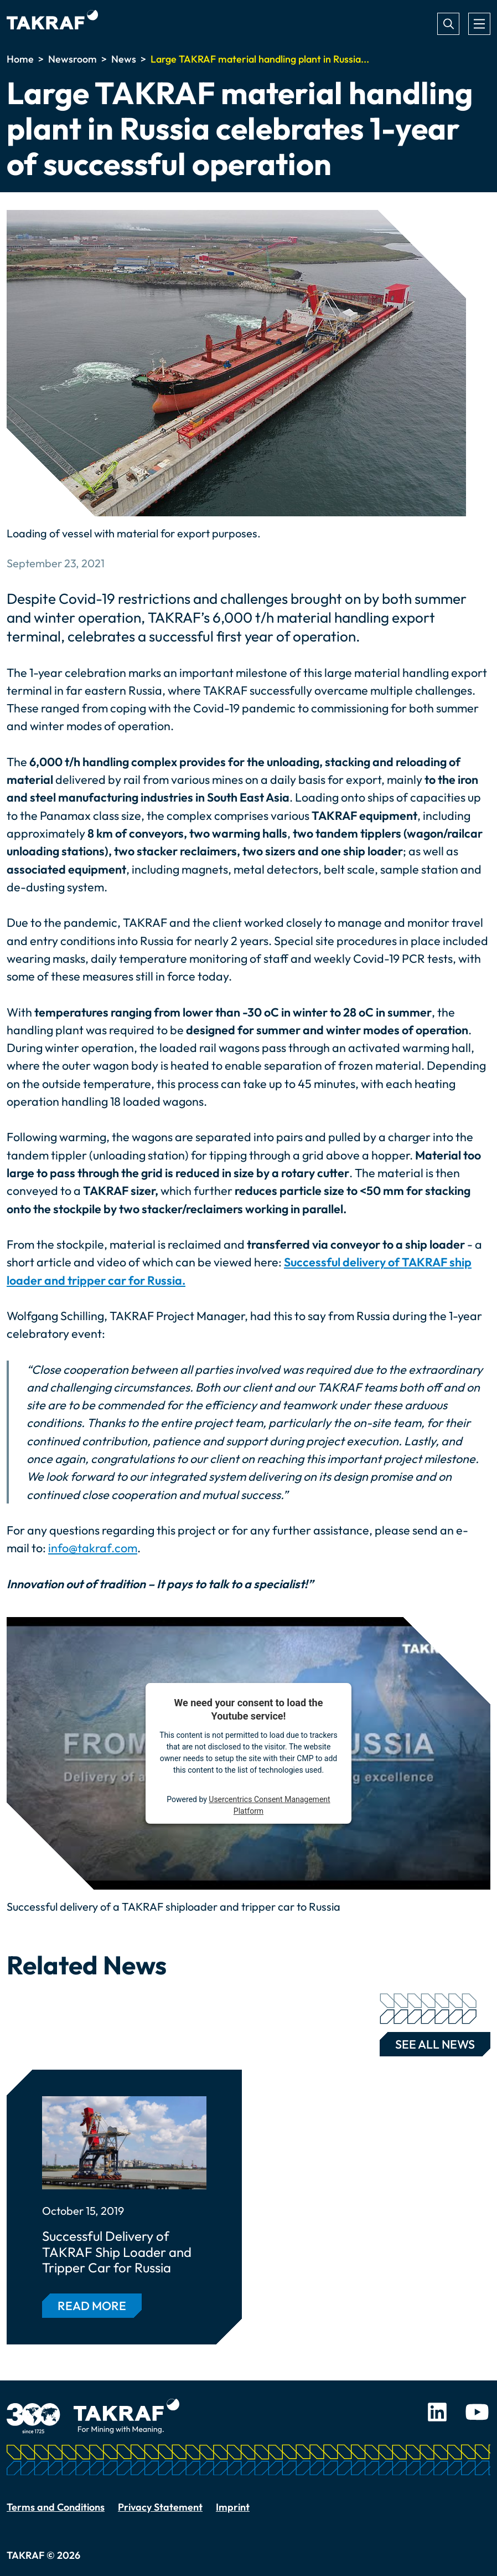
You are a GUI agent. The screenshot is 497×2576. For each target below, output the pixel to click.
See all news (428, 2042)
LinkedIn (437, 2412)
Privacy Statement (160, 2507)
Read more (92, 2305)
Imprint (233, 2507)
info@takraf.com (92, 1548)
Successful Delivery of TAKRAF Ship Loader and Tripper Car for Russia (116, 2252)
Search (448, 24)
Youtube (477, 2412)
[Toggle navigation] (479, 24)
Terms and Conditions (56, 2507)
